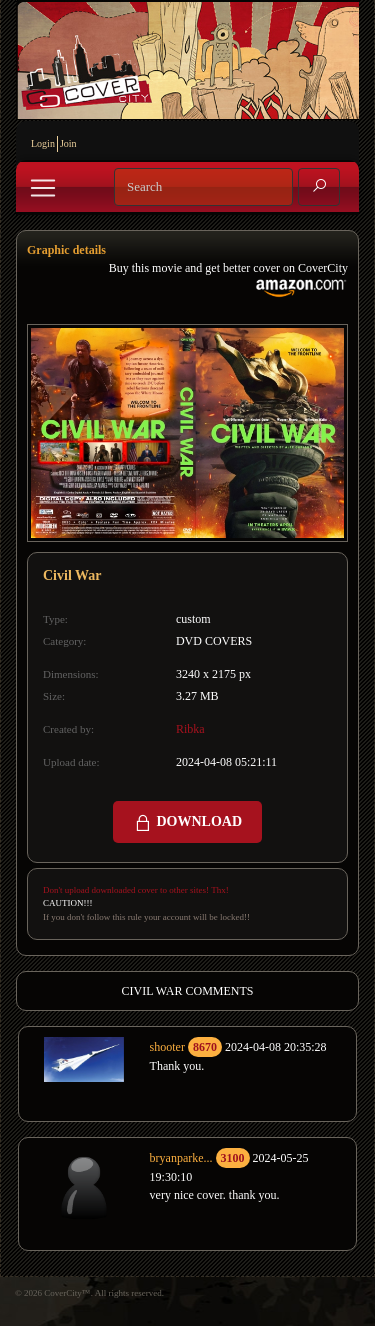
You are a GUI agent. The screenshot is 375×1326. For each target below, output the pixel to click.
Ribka (190, 729)
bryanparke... (181, 1158)
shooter (167, 1047)
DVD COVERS (214, 641)
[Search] (203, 187)
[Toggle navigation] (43, 188)
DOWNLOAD (187, 823)
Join (68, 143)
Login (43, 143)
